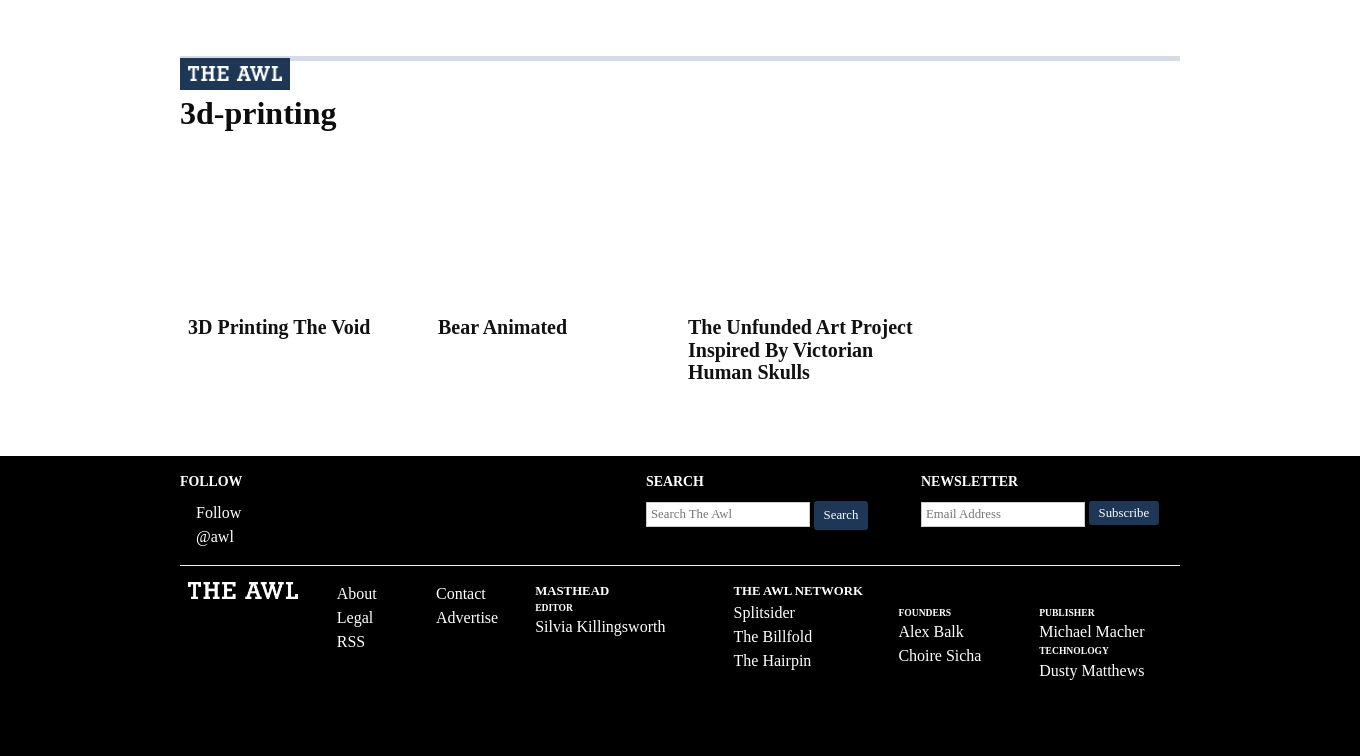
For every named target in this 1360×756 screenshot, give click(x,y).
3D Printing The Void (279, 327)
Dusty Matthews (1091, 670)
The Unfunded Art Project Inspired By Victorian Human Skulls (800, 349)
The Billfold (773, 636)
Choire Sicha (939, 655)
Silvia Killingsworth (600, 626)
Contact (461, 593)
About (357, 593)
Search (841, 515)
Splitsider (764, 612)
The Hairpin (773, 660)
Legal (355, 617)
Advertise (467, 617)
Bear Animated (502, 327)
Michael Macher (1091, 631)
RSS (351, 641)
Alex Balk (930, 631)
